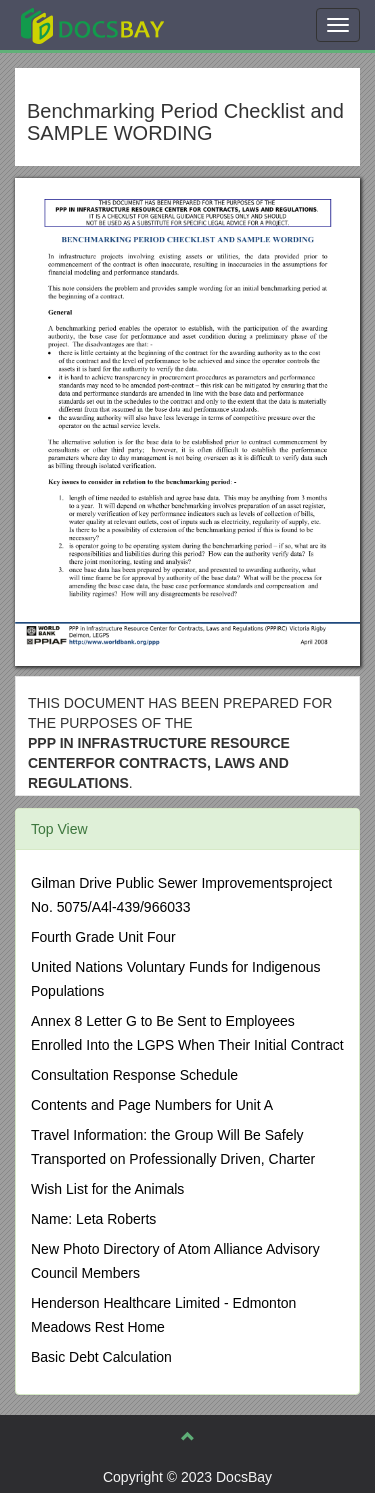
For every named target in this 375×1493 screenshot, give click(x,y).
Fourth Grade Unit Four (103, 937)
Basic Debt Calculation (101, 1357)
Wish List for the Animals (107, 1189)
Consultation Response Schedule (134, 1075)
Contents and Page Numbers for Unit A (152, 1105)
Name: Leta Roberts (93, 1219)
